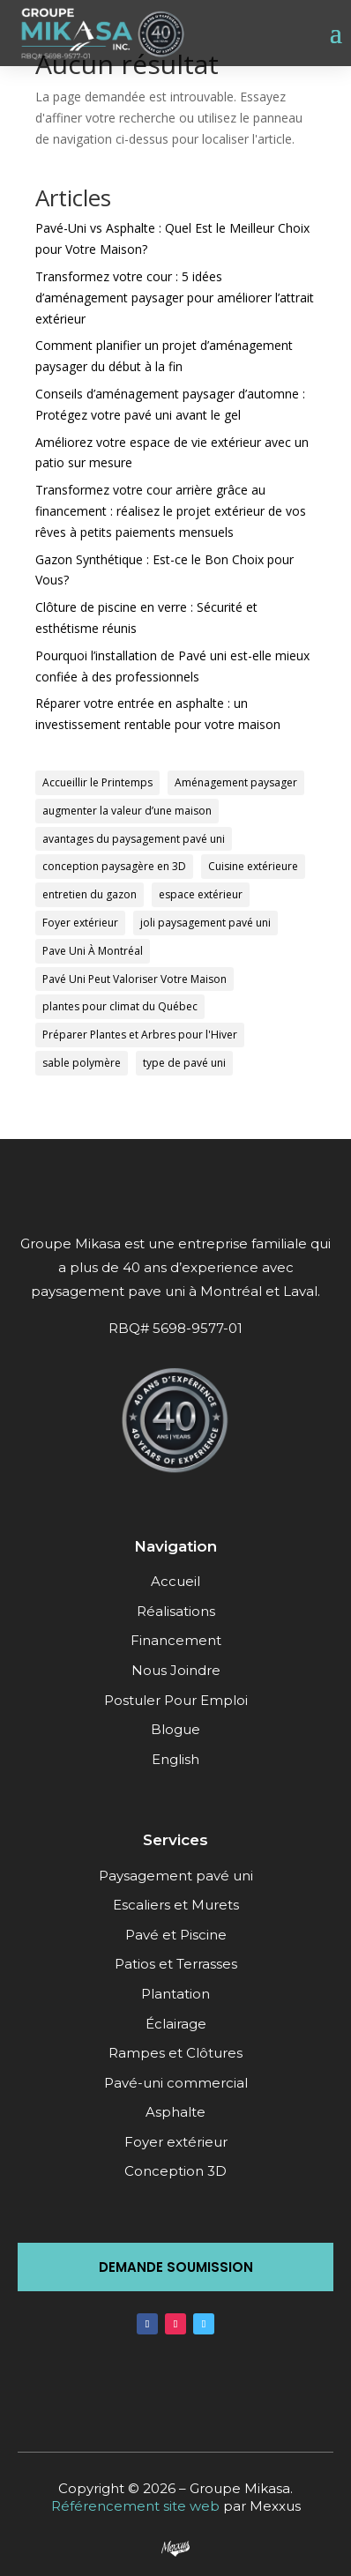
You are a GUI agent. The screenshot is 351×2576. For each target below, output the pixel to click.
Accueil (175, 1581)
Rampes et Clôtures (175, 2052)
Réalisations (176, 1611)
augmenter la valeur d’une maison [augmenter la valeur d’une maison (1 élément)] (127, 810)
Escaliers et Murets (176, 1904)
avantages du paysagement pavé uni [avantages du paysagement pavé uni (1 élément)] (133, 838)
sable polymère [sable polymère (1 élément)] (81, 1062)
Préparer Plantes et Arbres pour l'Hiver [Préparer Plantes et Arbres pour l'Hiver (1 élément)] (139, 1034)
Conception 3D (175, 2171)
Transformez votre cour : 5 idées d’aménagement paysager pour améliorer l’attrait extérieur (174, 297)
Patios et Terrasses (176, 1963)
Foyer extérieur (176, 2141)
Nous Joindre (175, 1670)
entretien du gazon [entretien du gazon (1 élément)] (89, 894)
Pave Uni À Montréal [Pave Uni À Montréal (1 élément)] (92, 950)
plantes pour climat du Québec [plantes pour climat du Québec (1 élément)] (120, 1006)
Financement (176, 1640)
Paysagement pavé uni (176, 1875)
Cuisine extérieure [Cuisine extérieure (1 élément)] (253, 866)
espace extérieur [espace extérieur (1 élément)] (201, 894)
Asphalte (175, 2111)
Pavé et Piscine (176, 1934)
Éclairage (176, 2023)
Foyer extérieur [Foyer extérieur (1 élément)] (80, 922)
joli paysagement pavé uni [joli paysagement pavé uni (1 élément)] (205, 922)
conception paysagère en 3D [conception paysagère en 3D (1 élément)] (114, 866)
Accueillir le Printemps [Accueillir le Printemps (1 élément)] (97, 782)
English (175, 1759)
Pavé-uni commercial (176, 2082)
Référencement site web (135, 2506)
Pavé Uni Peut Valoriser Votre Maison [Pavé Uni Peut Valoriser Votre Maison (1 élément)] (134, 979)
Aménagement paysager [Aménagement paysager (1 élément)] (236, 782)
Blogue (175, 1729)
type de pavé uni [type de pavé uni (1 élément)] (184, 1062)
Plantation (175, 1993)
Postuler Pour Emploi (176, 1700)
